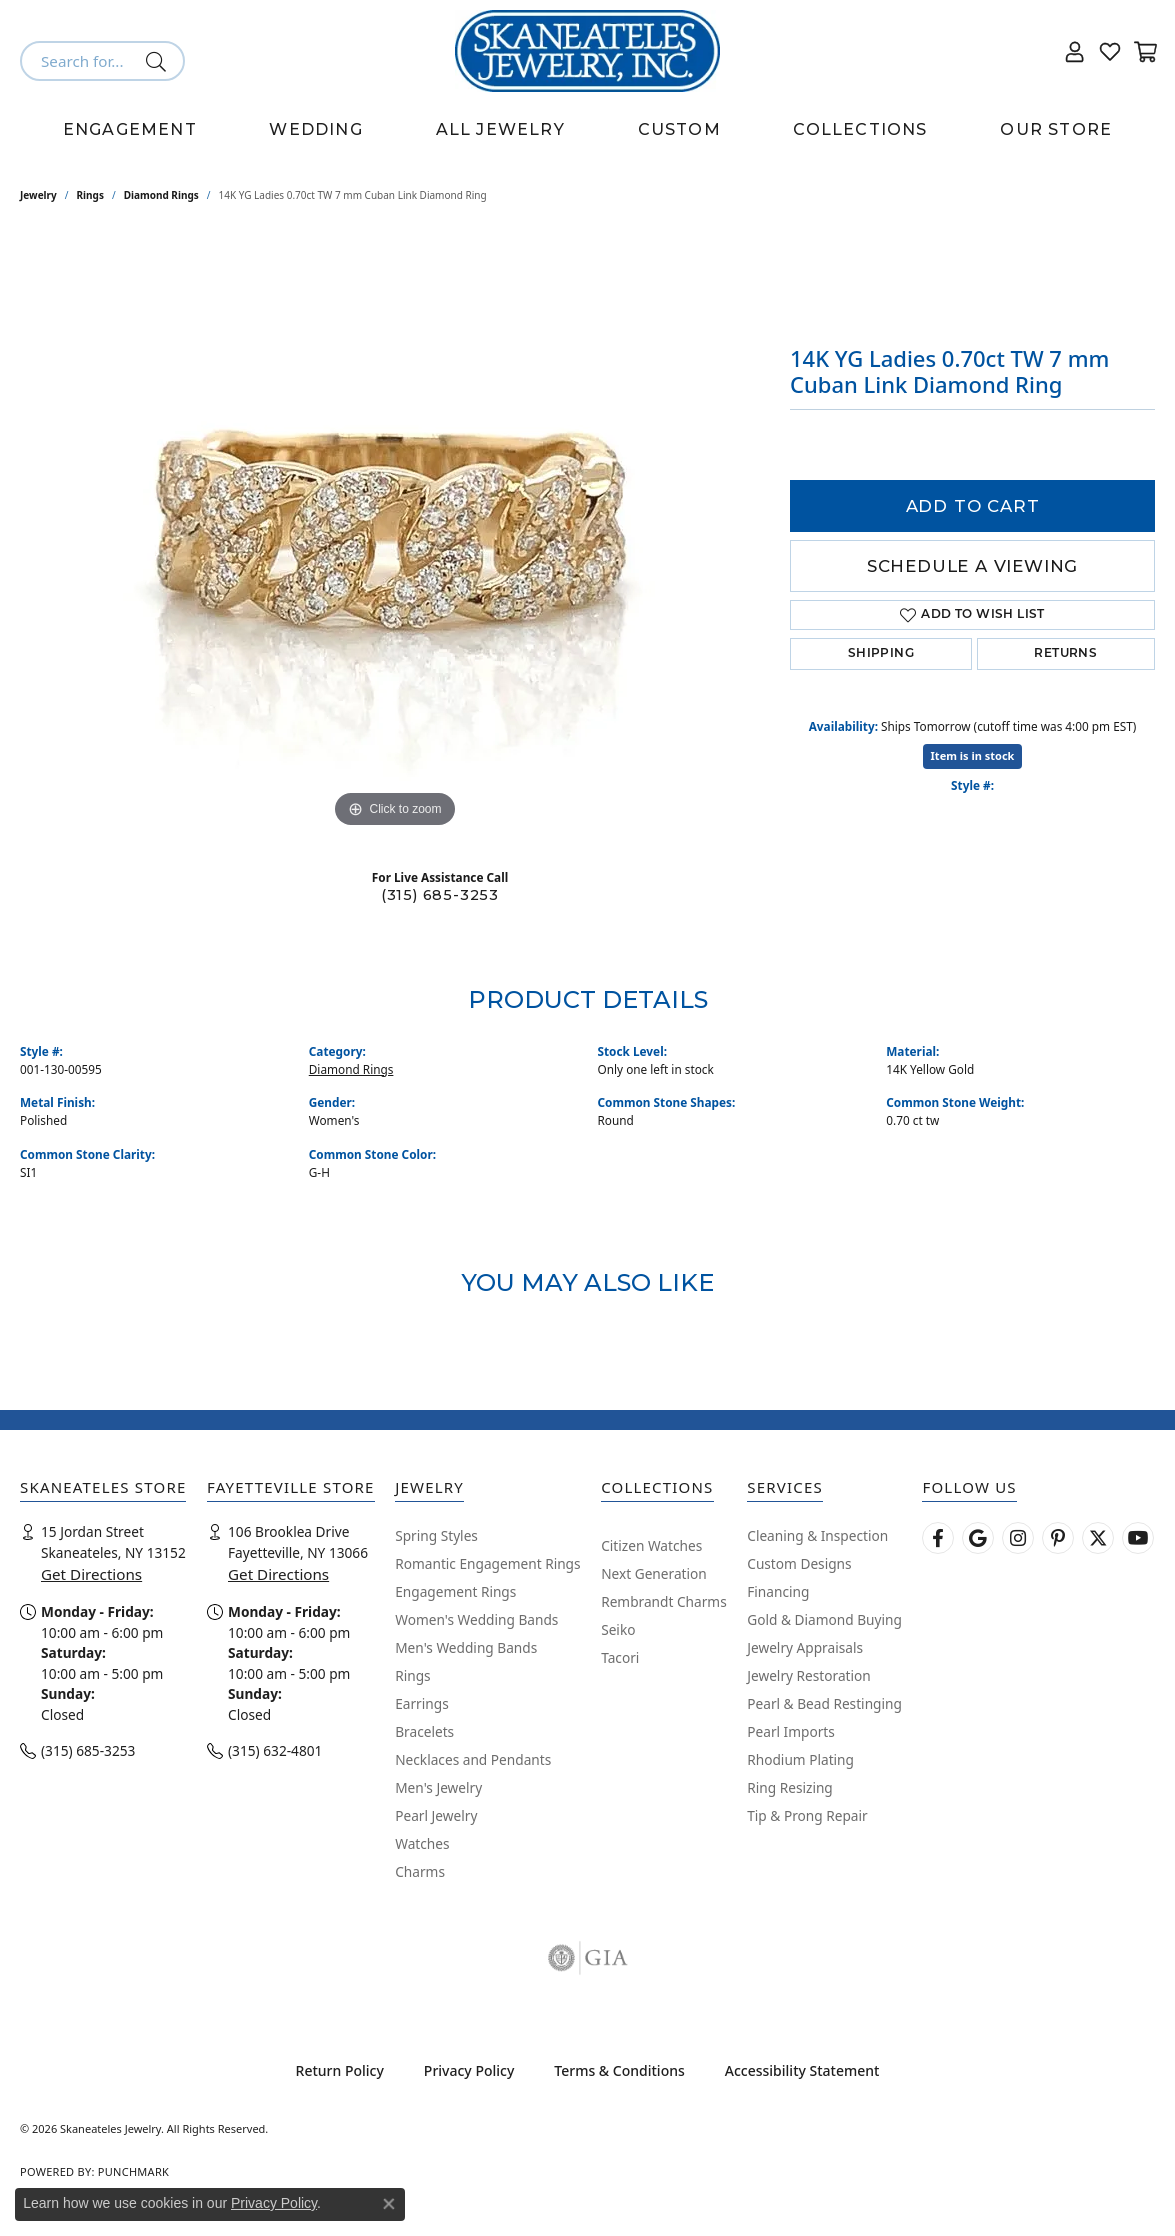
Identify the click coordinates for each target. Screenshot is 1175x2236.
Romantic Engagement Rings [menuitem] (487, 1563)
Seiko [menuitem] (618, 1629)
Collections (860, 129)
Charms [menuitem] (420, 1871)
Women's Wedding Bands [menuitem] (476, 1619)
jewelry (38, 195)
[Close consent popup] (389, 2204)
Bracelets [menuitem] (424, 1731)
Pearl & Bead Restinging (824, 1703)
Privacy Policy (469, 2070)
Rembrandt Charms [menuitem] (664, 1601)
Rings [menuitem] (412, 1675)
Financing (778, 1591)
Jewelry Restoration (809, 1675)
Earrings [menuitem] (422, 1703)
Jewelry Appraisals (805, 1647)
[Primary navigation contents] (587, 130)
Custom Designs (799, 1563)
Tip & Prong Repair (807, 1815)
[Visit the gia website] (588, 1958)
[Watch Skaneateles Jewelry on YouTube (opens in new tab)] (1138, 1538)
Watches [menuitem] (422, 1843)
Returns (1065, 654)
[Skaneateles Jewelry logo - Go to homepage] (587, 51)
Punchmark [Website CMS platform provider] (133, 2171)
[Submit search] (159, 61)
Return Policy (340, 2070)
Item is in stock (973, 755)
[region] (395, 533)
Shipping (881, 654)
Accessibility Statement (802, 2070)
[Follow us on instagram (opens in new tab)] (1018, 1538)
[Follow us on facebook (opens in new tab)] (938, 1538)
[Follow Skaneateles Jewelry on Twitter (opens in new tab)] (1098, 1538)
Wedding (315, 129)
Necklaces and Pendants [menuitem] (473, 1759)
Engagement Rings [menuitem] (455, 1591)
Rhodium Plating (800, 1759)
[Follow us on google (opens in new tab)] (978, 1538)
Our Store (1056, 129)
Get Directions (91, 1574)
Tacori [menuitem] (620, 1657)
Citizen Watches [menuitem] (651, 1545)
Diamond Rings (161, 195)
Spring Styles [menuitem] (436, 1535)
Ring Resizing (790, 1787)
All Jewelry (500, 129)
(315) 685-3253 (440, 895)
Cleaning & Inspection (817, 1535)
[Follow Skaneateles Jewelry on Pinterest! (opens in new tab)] (1058, 1538)
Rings (90, 195)
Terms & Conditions (619, 2070)
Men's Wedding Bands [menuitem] (466, 1647)
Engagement (130, 129)
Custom (679, 129)
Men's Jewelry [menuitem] (438, 1787)
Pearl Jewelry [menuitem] (436, 1815)
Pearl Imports (791, 1731)
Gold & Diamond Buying (824, 1619)
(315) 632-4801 (275, 1750)
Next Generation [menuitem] (654, 1573)
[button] (1075, 51)
